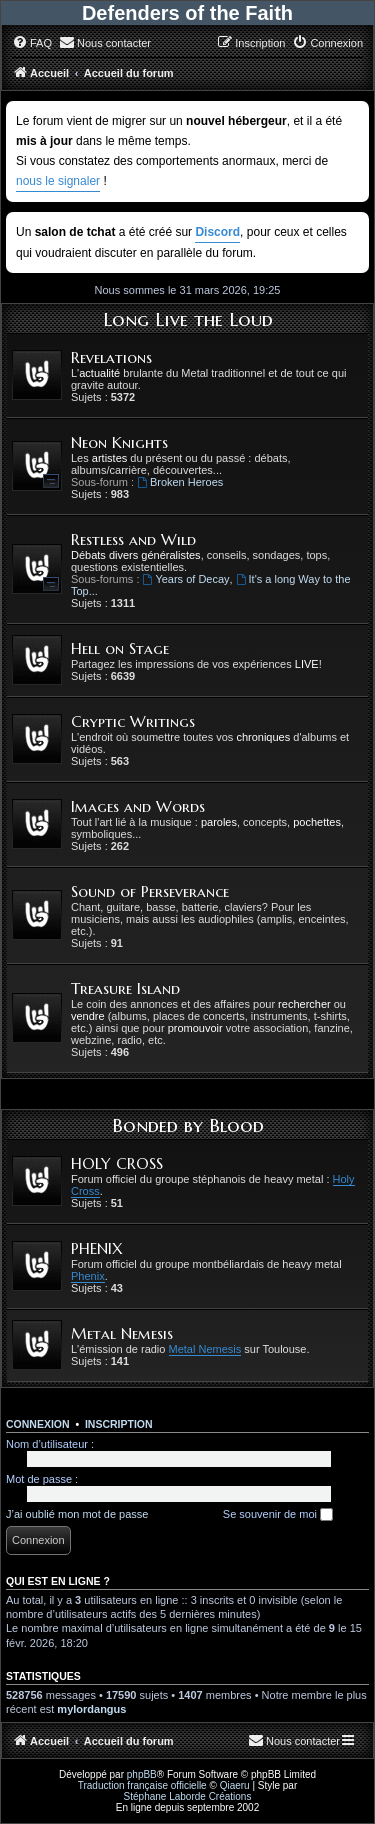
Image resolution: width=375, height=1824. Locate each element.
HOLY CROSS (117, 1163)
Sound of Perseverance (150, 891)
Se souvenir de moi (278, 1515)
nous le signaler (58, 181)
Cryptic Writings (133, 721)
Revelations (111, 357)
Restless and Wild (133, 539)
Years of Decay (186, 579)
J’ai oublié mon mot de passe (77, 1514)
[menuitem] (32, 43)
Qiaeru (235, 1785)
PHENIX (97, 1248)
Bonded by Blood (188, 1125)
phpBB (142, 1774)
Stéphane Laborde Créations (188, 1796)
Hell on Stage (120, 648)
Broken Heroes (180, 482)
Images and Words (138, 806)
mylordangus (91, 1709)
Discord (217, 232)
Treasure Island (125, 988)
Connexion (38, 1424)
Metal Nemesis (122, 1333)
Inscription (119, 1424)
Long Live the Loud (188, 319)
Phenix (88, 1276)
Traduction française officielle (142, 1785)
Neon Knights (119, 442)
